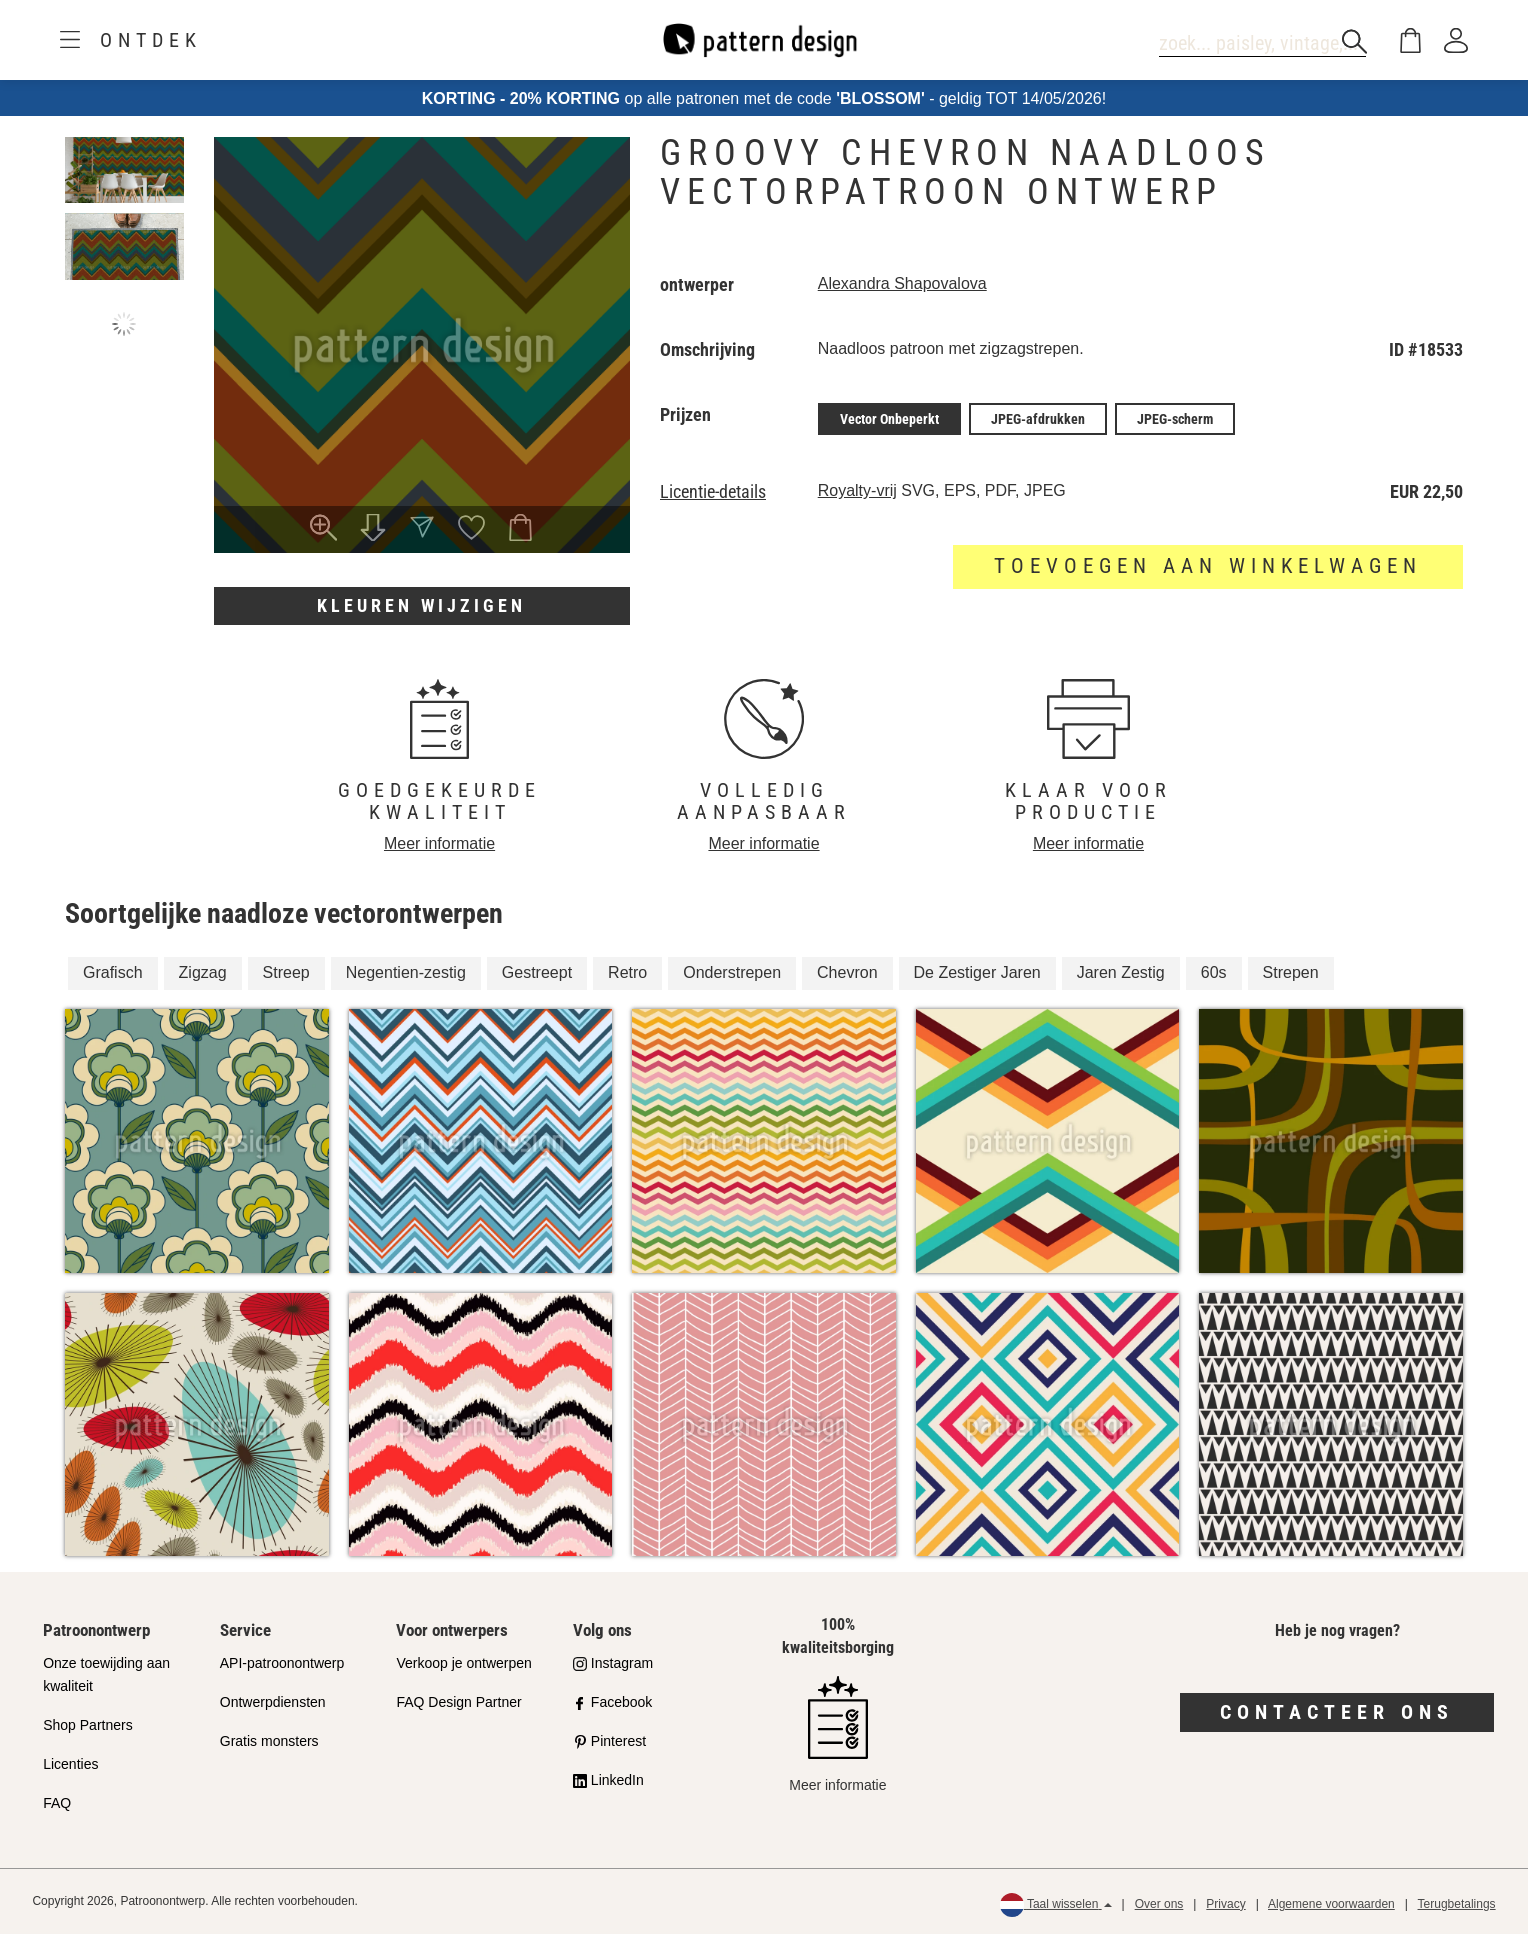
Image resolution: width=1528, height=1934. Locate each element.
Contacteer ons (1337, 1712)
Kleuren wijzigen (421, 605)
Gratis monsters (269, 1741)
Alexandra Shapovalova (902, 283)
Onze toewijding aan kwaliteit (106, 1674)
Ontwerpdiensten (273, 1702)
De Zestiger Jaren (977, 972)
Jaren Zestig (1121, 972)
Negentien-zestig (406, 972)
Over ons (1159, 1904)
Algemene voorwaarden (1331, 1904)
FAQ (57, 1803)
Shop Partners (88, 1725)
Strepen (1291, 972)
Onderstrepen (732, 972)
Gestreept (537, 972)
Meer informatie (439, 843)
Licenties (70, 1764)
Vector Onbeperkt (889, 419)
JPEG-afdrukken (1038, 419)
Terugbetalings (1457, 1904)
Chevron (847, 972)
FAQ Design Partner (458, 1702)
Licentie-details (713, 492)
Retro (627, 972)
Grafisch (113, 972)
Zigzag (203, 972)
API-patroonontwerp (282, 1663)
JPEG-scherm (1175, 419)
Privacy (1225, 1904)
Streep (286, 972)
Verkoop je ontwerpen (463, 1663)
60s (1214, 972)
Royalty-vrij (857, 490)
